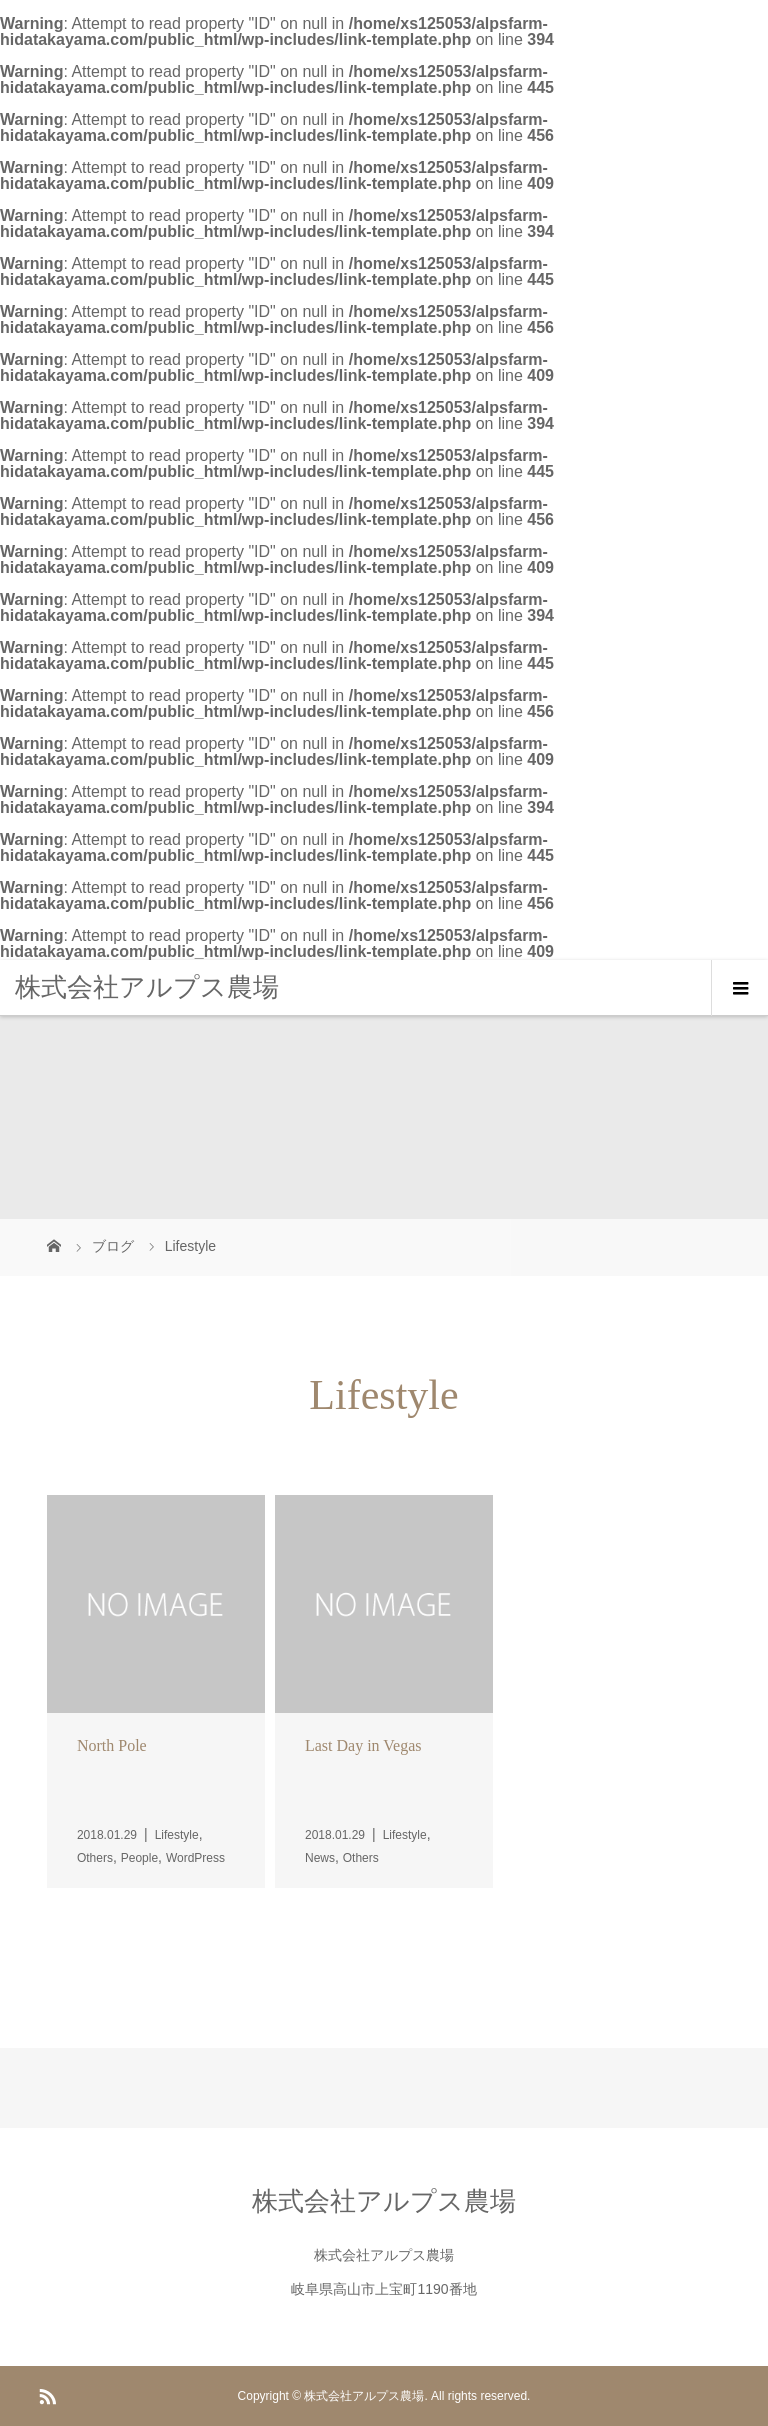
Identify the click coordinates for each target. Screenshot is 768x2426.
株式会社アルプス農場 (147, 987)
